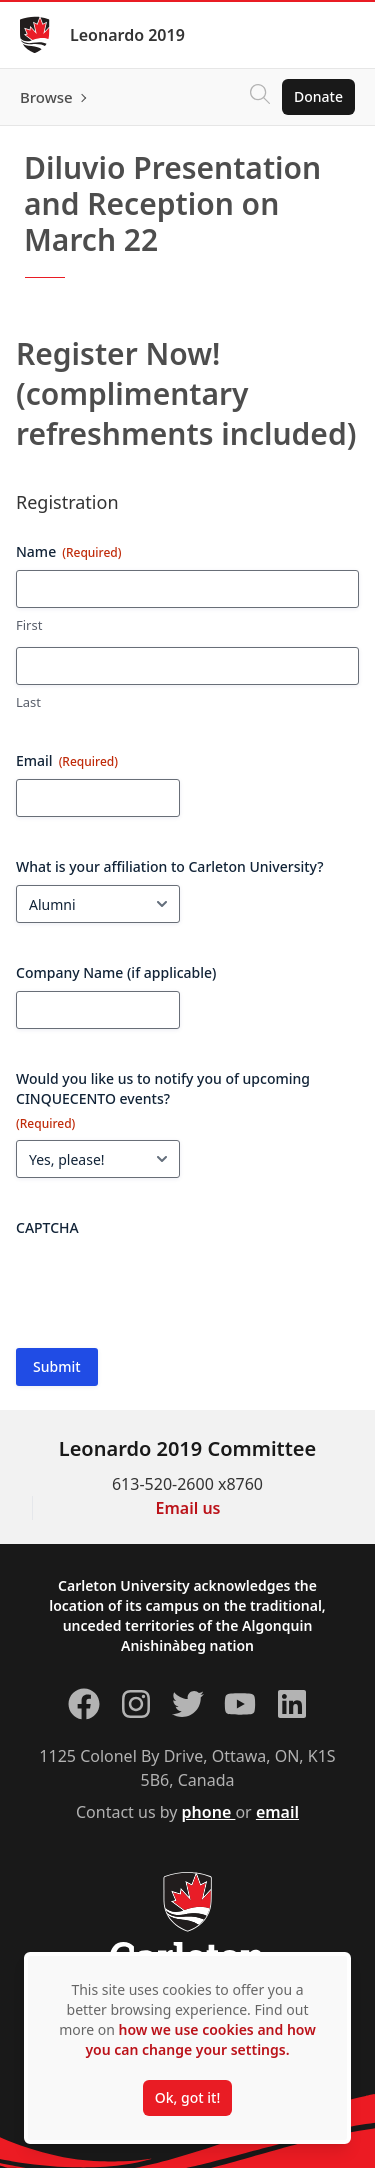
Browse (46, 97)
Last (28, 702)
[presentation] (168, 1285)
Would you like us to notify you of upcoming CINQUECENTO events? (163, 1100)
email (277, 1812)
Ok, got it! (187, 2097)
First (29, 625)
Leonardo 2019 (127, 35)
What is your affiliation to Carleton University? (170, 866)
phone (209, 1812)
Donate (318, 96)
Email (67, 760)
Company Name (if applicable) (116, 972)
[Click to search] (260, 97)
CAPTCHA (47, 1227)
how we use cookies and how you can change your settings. (200, 2039)
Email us (188, 1508)
